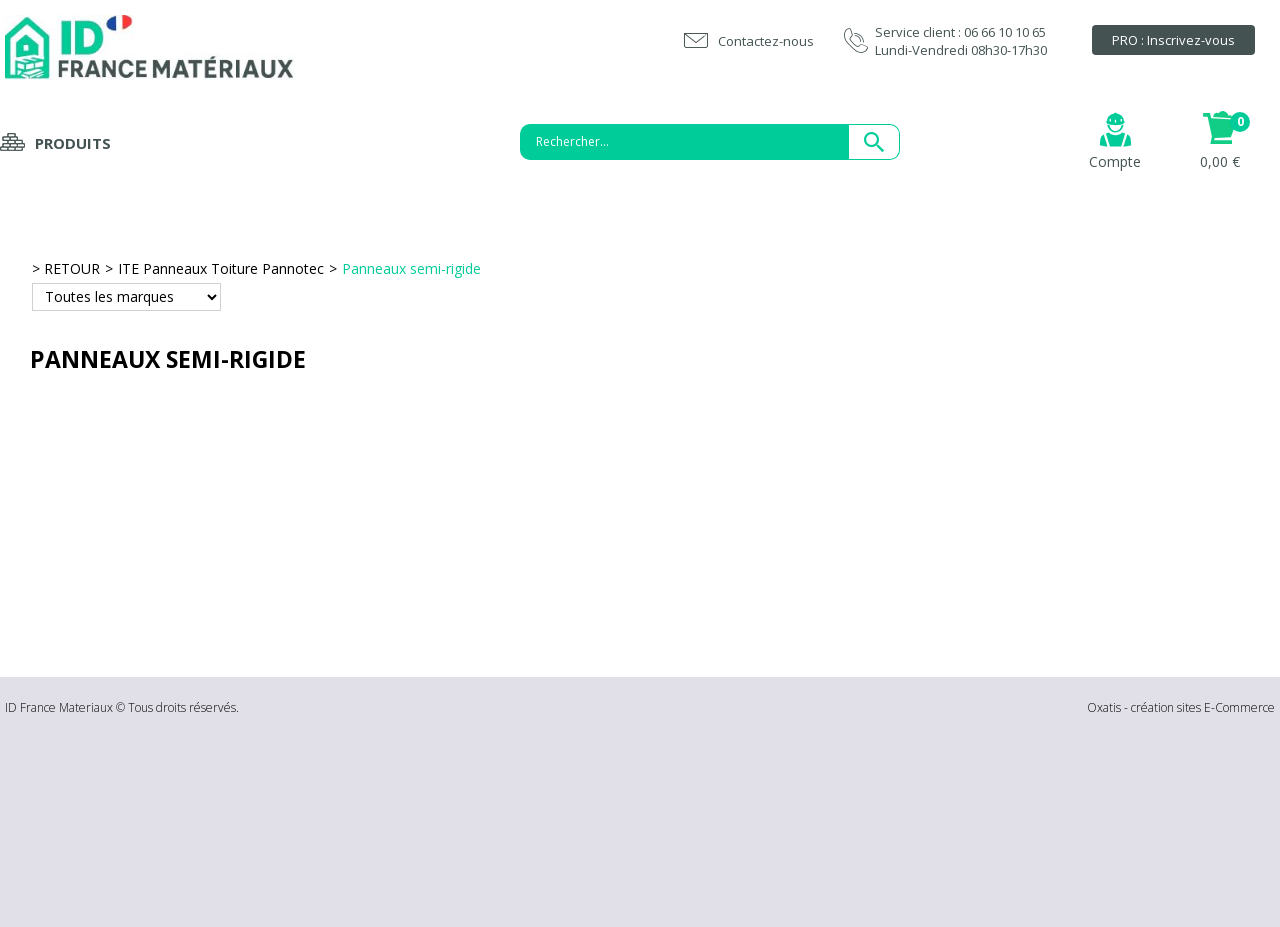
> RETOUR (66, 268)
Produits (73, 143)
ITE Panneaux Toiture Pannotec (221, 268)
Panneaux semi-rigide (411, 268)
